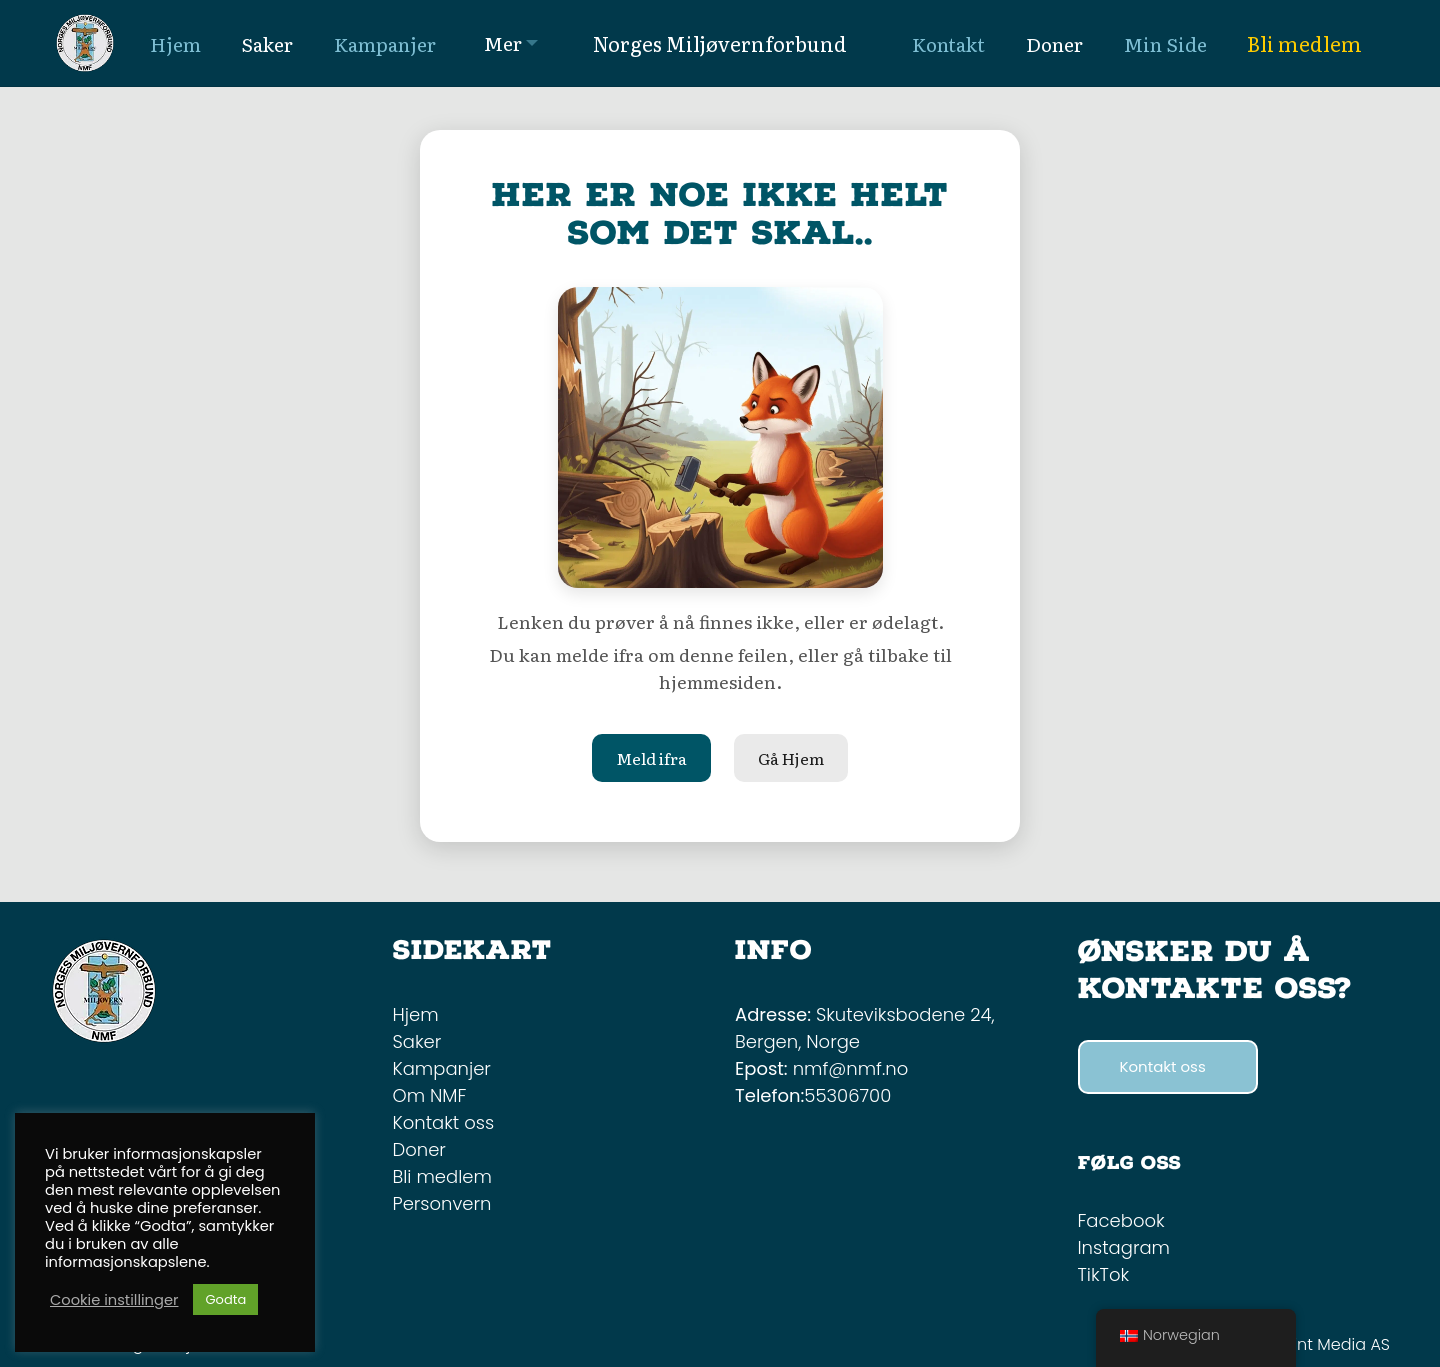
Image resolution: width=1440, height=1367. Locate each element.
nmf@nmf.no (851, 1068)
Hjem (416, 1014)
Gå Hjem (791, 758)
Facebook (1121, 1220)
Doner (419, 1149)
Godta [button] (225, 1299)
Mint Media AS (1335, 1344)
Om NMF (430, 1095)
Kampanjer (442, 1068)
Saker (417, 1041)
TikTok (1104, 1274)
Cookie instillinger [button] (114, 1300)
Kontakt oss (444, 1122)
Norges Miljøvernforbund (720, 43)
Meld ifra (651, 758)
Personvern (442, 1203)
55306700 (847, 1095)
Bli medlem (1304, 43)
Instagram (1124, 1247)
